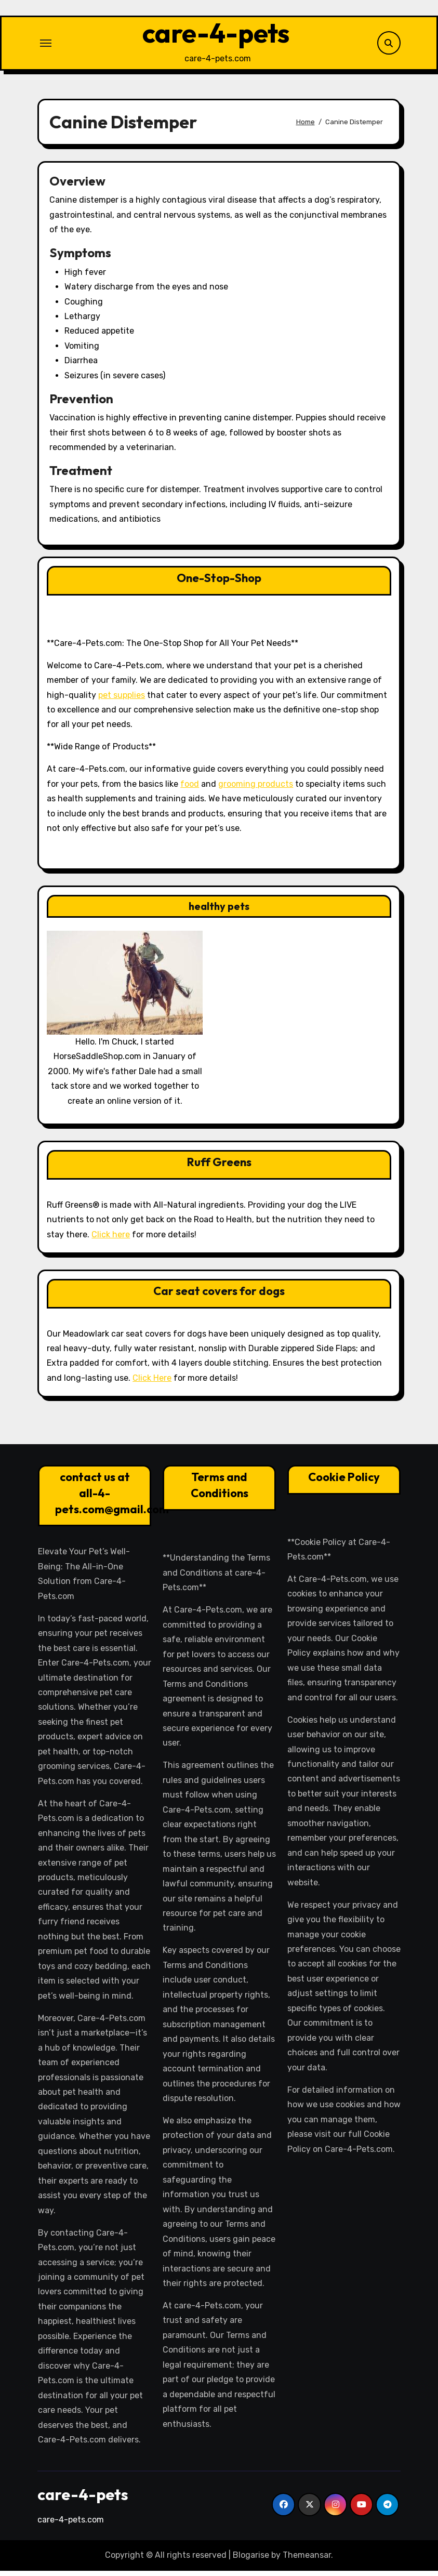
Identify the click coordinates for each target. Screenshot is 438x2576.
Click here (110, 1240)
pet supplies (121, 700)
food (189, 789)
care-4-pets (215, 36)
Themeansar (307, 2561)
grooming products (255, 789)
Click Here (151, 1384)
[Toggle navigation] (45, 45)
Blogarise (251, 2561)
